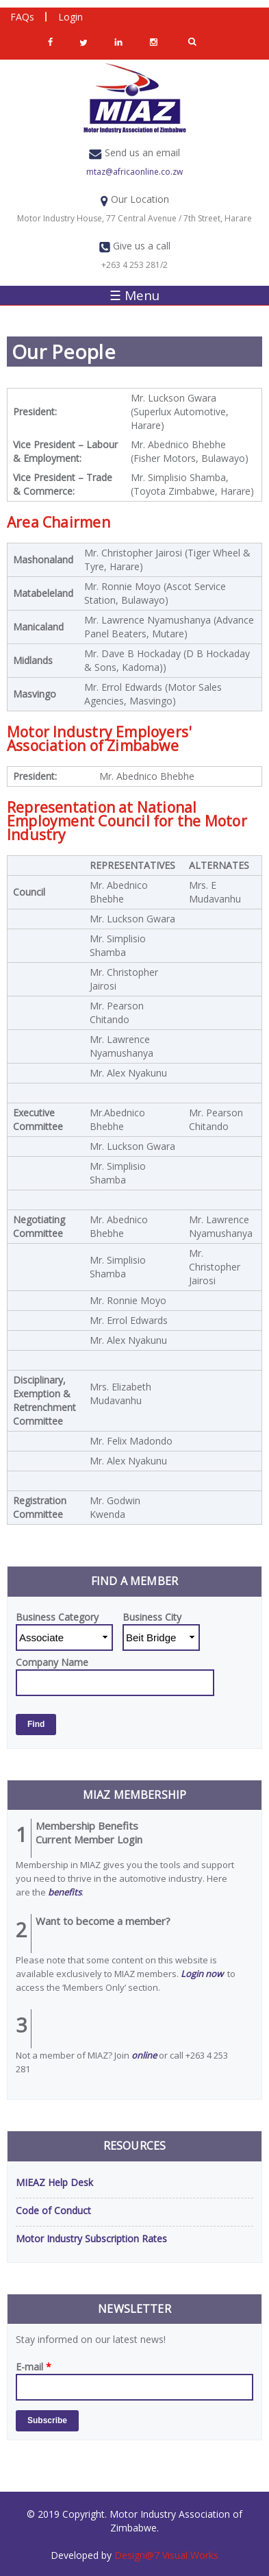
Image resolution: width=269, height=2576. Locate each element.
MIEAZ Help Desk (54, 2182)
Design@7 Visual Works (165, 2555)
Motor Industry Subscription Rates (91, 2238)
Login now (202, 1973)
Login (70, 16)
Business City (152, 1616)
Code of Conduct (53, 2210)
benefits (64, 1892)
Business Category (57, 1616)
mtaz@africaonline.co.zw (134, 171)
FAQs (22, 16)
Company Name (52, 1662)
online (144, 2055)
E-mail (33, 2366)
